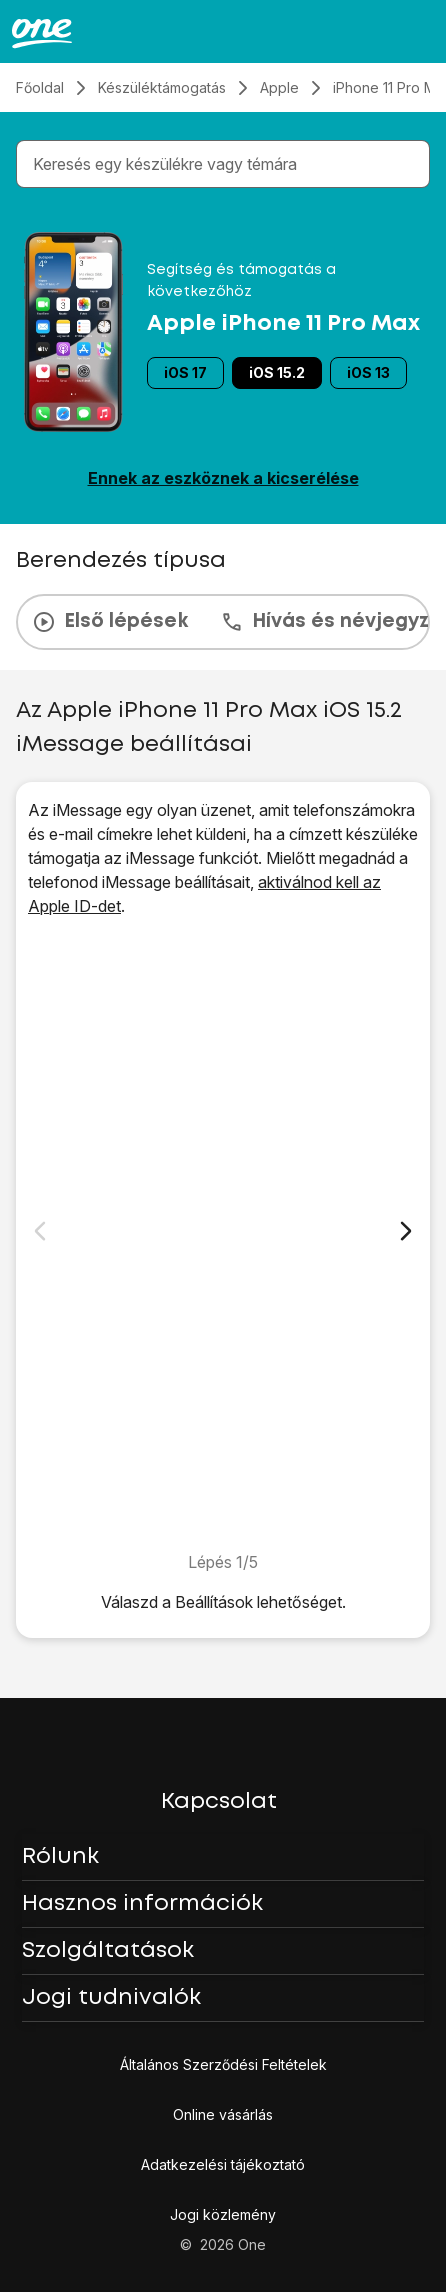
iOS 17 (185, 372)
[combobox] (227, 164)
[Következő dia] (406, 1231)
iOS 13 (368, 372)
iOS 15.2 (277, 372)
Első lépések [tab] (110, 622)
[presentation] (223, 622)
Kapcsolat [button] (219, 1802)
